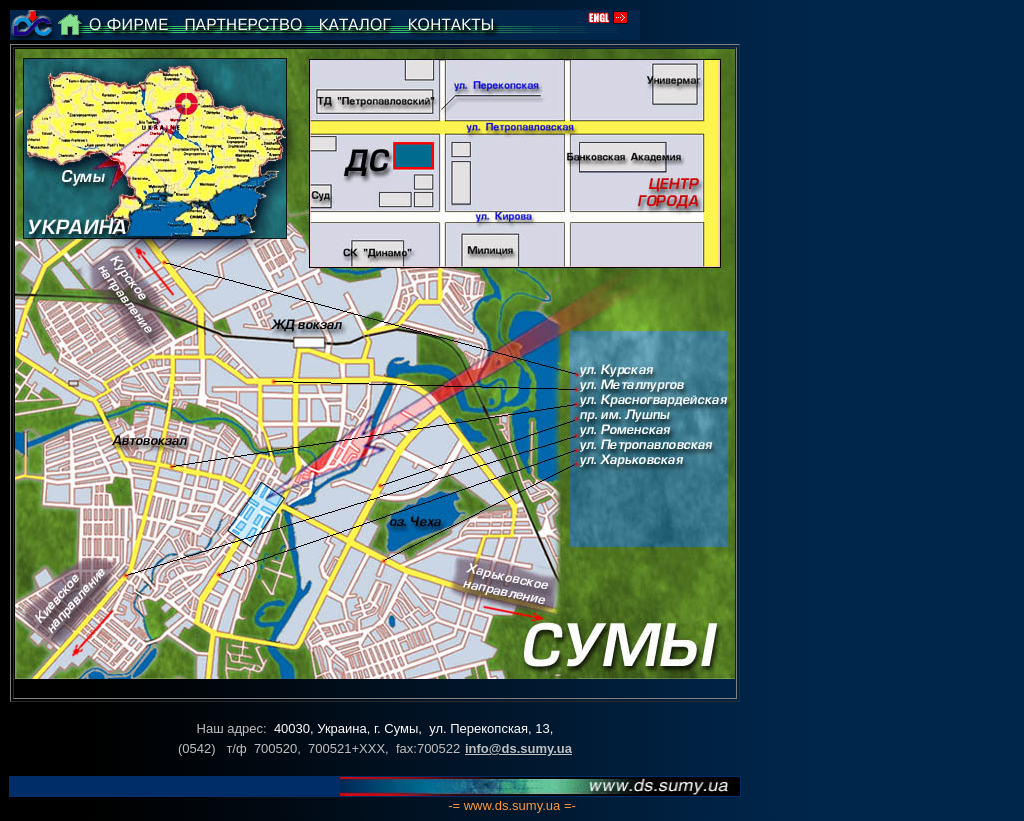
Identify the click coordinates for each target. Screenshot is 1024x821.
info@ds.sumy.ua (518, 748)
